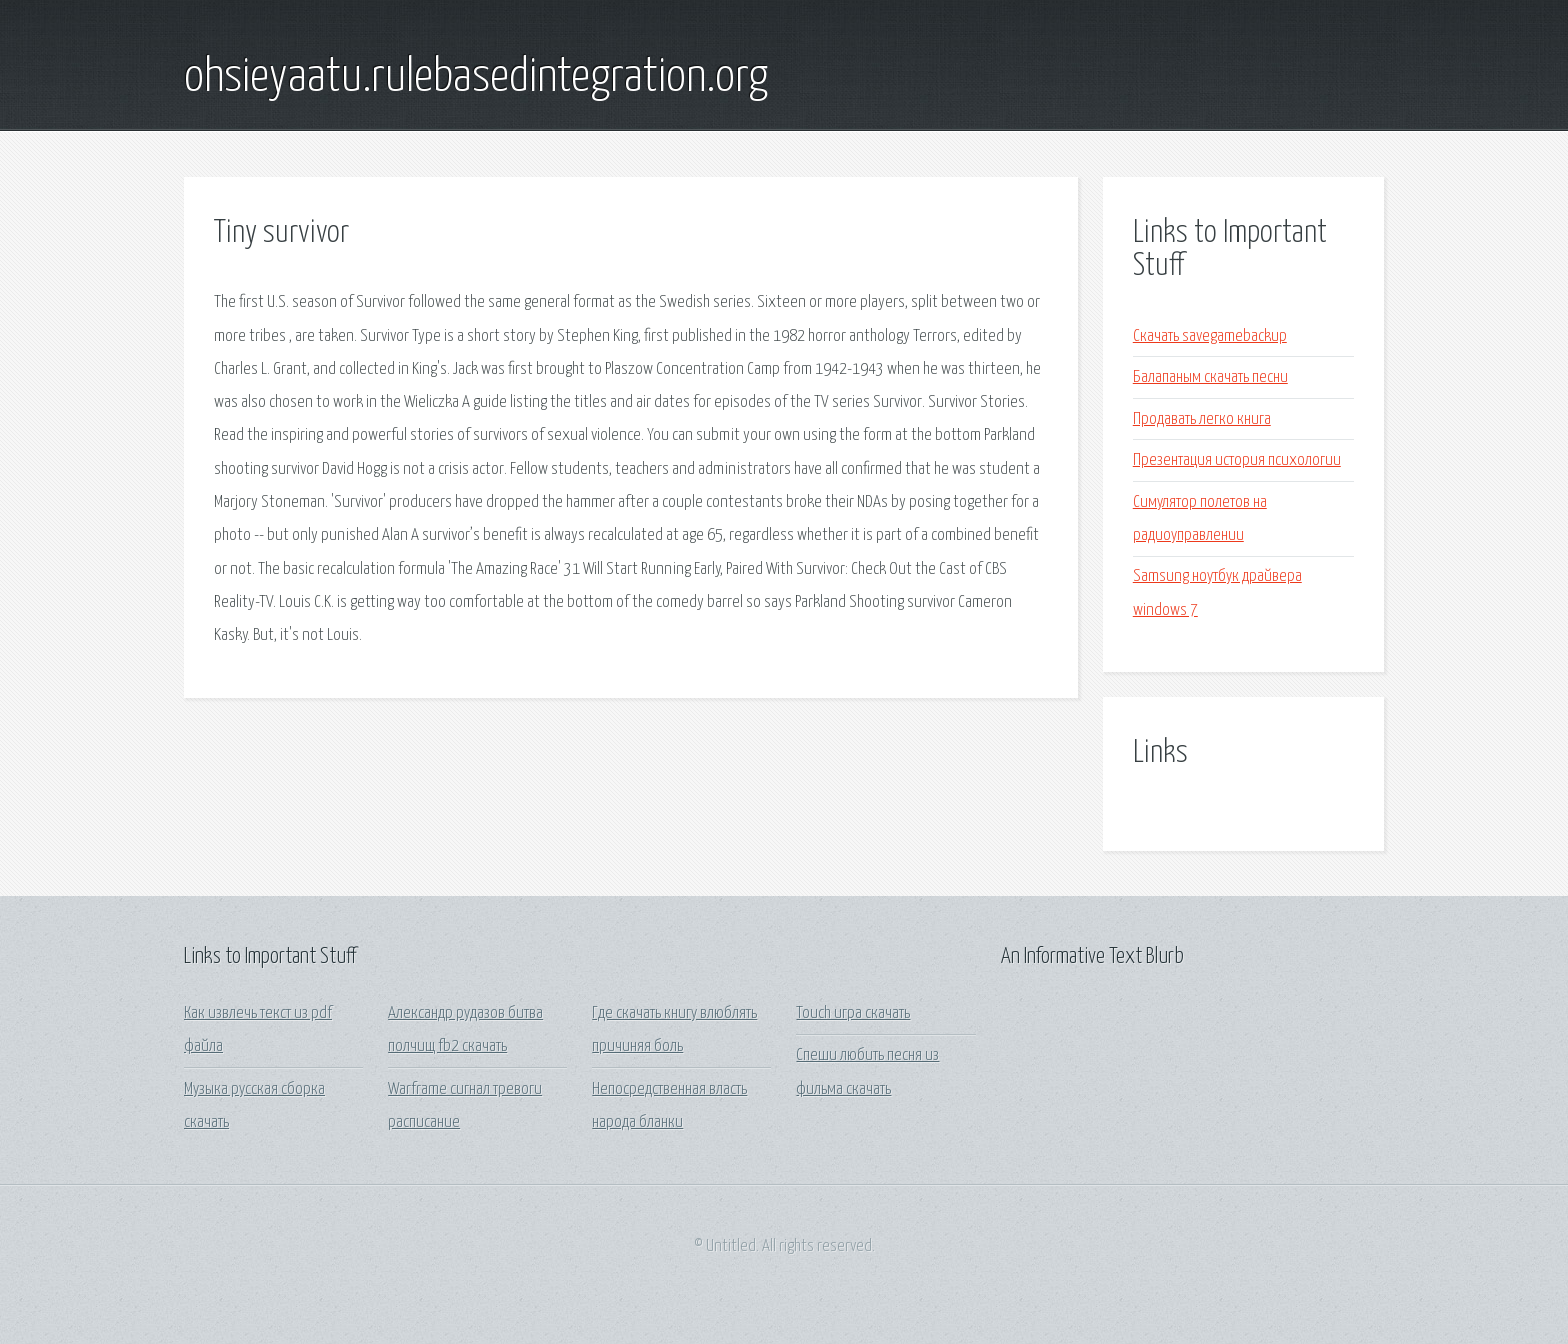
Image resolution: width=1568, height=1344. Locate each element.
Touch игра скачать (853, 1013)
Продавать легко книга (1202, 419)
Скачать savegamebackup (1210, 336)
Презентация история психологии (1237, 460)
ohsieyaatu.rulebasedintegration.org (476, 78)
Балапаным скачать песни (1210, 377)
